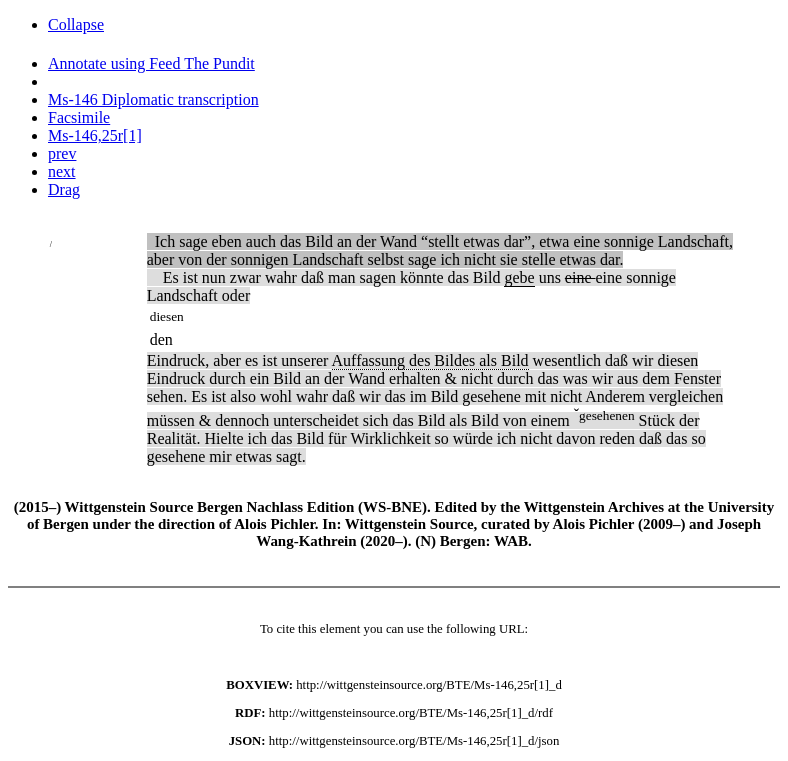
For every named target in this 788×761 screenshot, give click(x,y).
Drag (64, 189)
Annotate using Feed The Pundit (151, 63)
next (62, 171)
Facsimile (79, 117)
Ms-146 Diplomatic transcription (153, 99)
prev (62, 153)
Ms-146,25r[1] (95, 135)
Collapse (76, 24)
